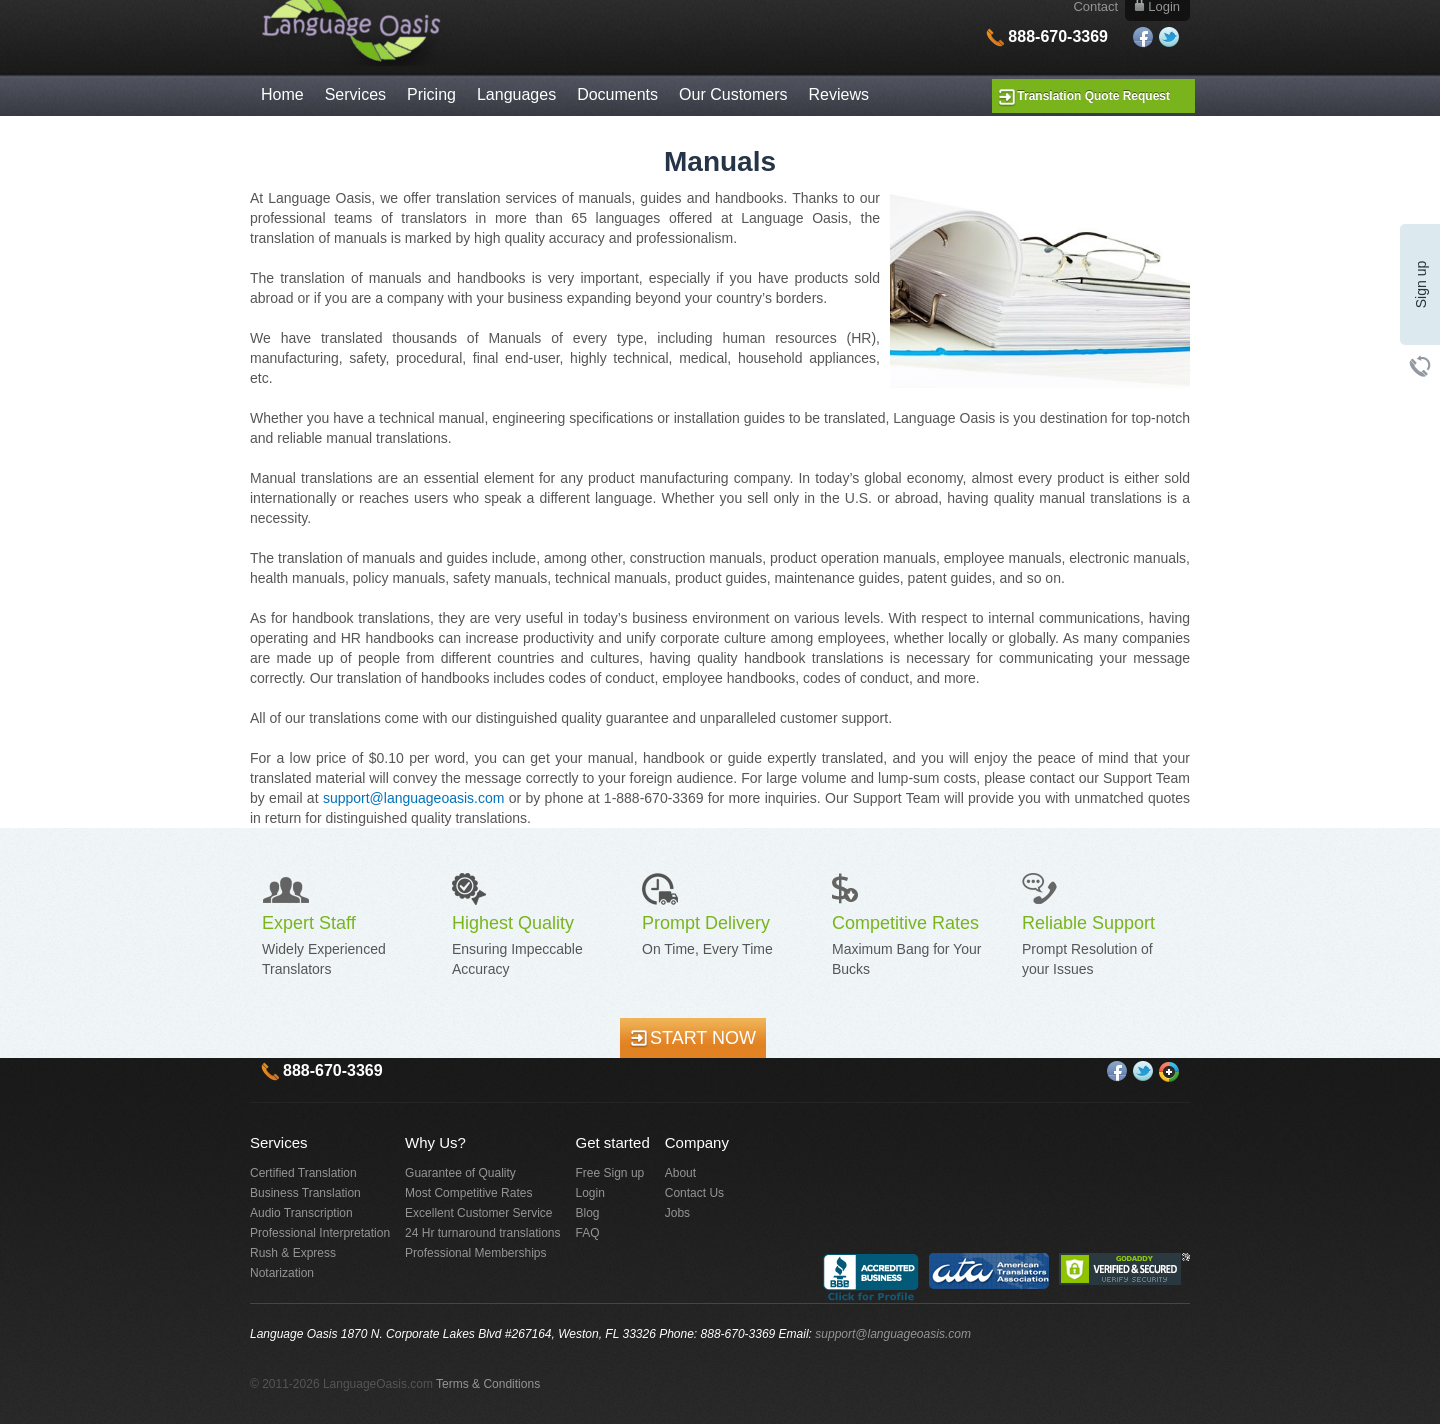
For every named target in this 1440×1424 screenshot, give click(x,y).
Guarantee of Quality (460, 1173)
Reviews (839, 94)
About (680, 1173)
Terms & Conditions (488, 1384)
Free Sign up (610, 1173)
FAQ (588, 1233)
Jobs (677, 1213)
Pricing (431, 94)
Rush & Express (293, 1253)
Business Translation (305, 1193)
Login (590, 1193)
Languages (516, 94)
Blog (588, 1213)
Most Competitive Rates (468, 1193)
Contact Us (694, 1193)
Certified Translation (303, 1173)
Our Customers (733, 94)
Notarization (282, 1273)
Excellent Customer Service (478, 1213)
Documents (617, 94)
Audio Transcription (301, 1213)
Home (282, 94)
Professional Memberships (475, 1253)
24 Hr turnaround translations (482, 1233)
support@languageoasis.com (414, 798)
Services (355, 94)
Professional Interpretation (320, 1233)
